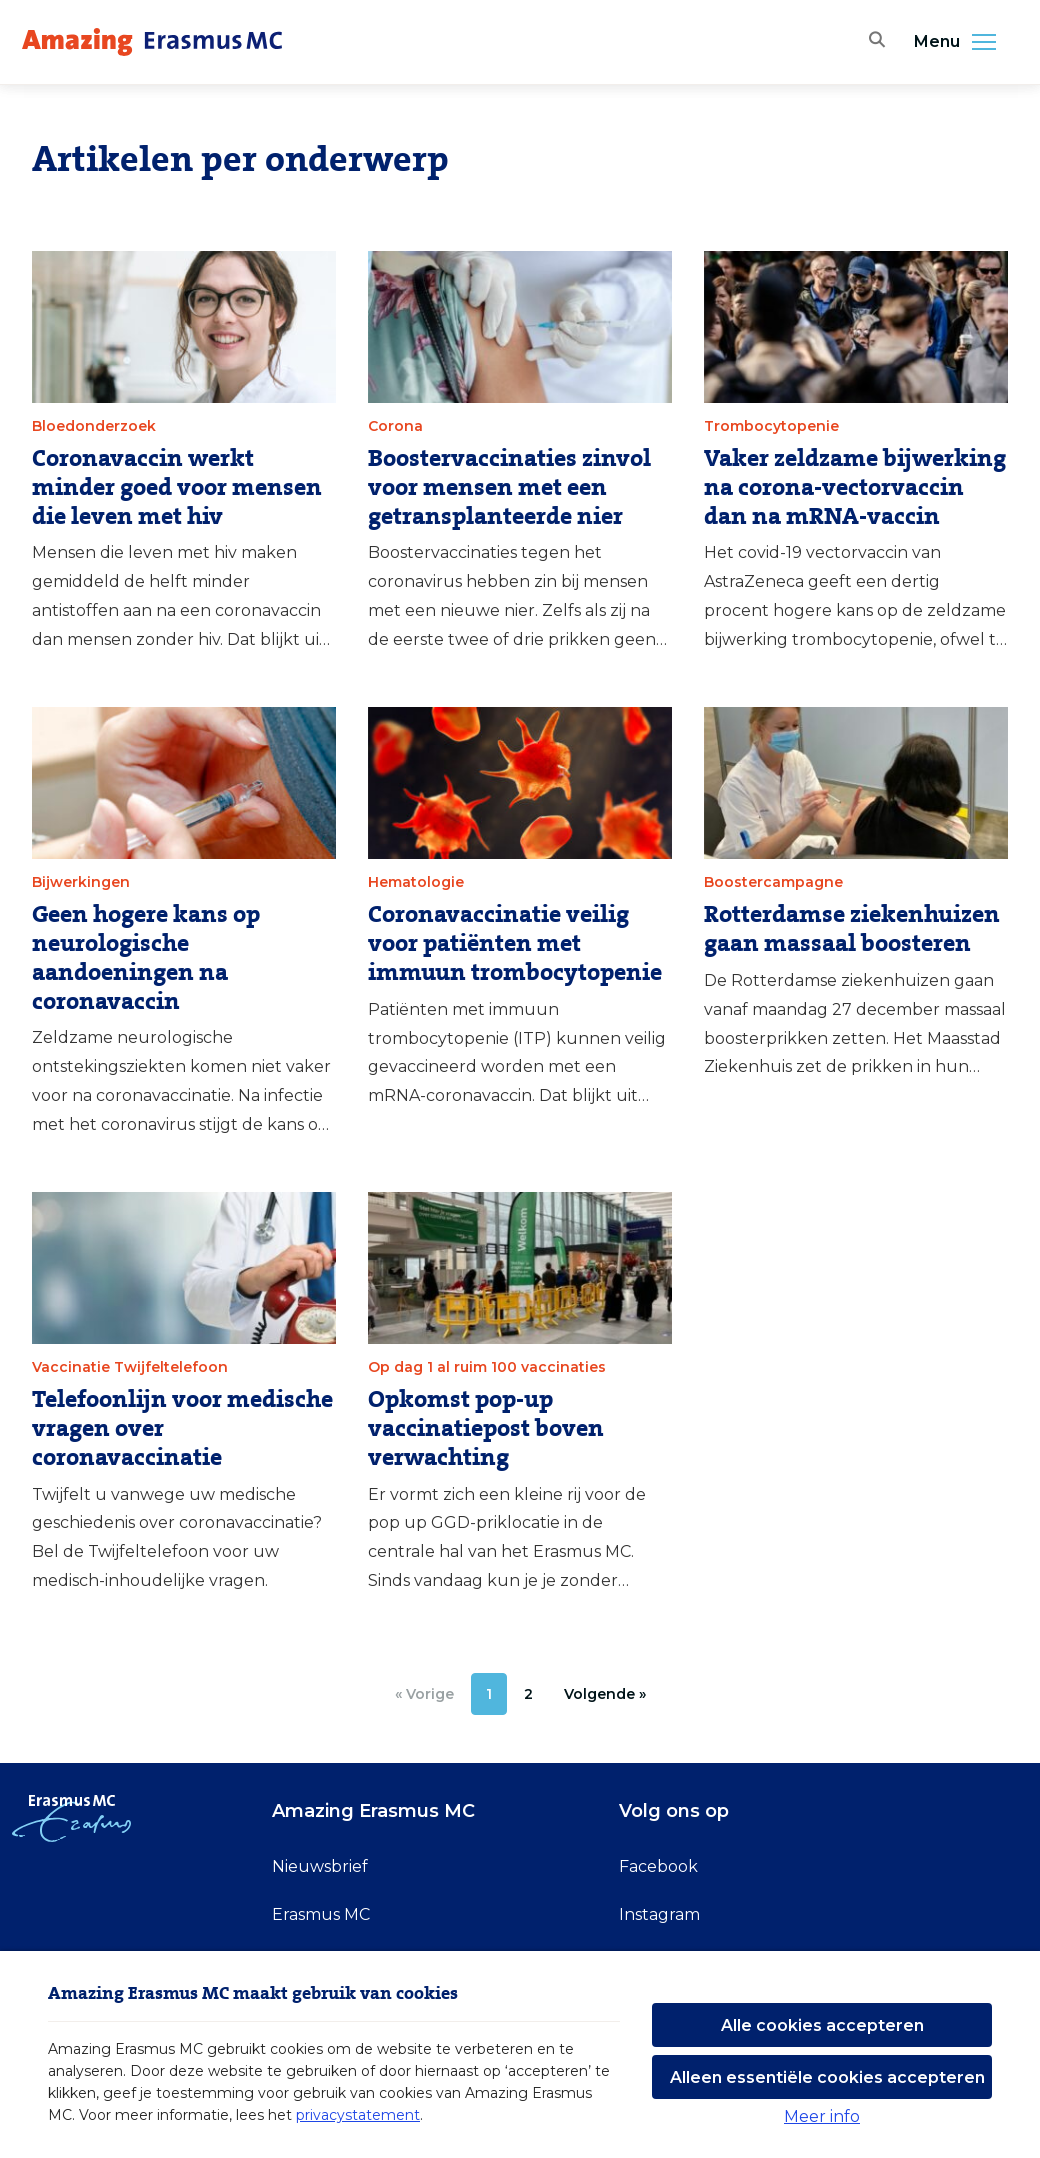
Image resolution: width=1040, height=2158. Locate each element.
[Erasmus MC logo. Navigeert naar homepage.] (152, 42)
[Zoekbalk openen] (873, 42)
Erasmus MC (321, 1914)
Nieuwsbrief (320, 1866)
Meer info (822, 2116)
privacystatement (358, 2115)
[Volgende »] (605, 1694)
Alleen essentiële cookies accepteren (827, 2077)
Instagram (659, 1914)
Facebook (658, 1866)
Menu (961, 42)
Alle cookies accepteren (822, 2025)
